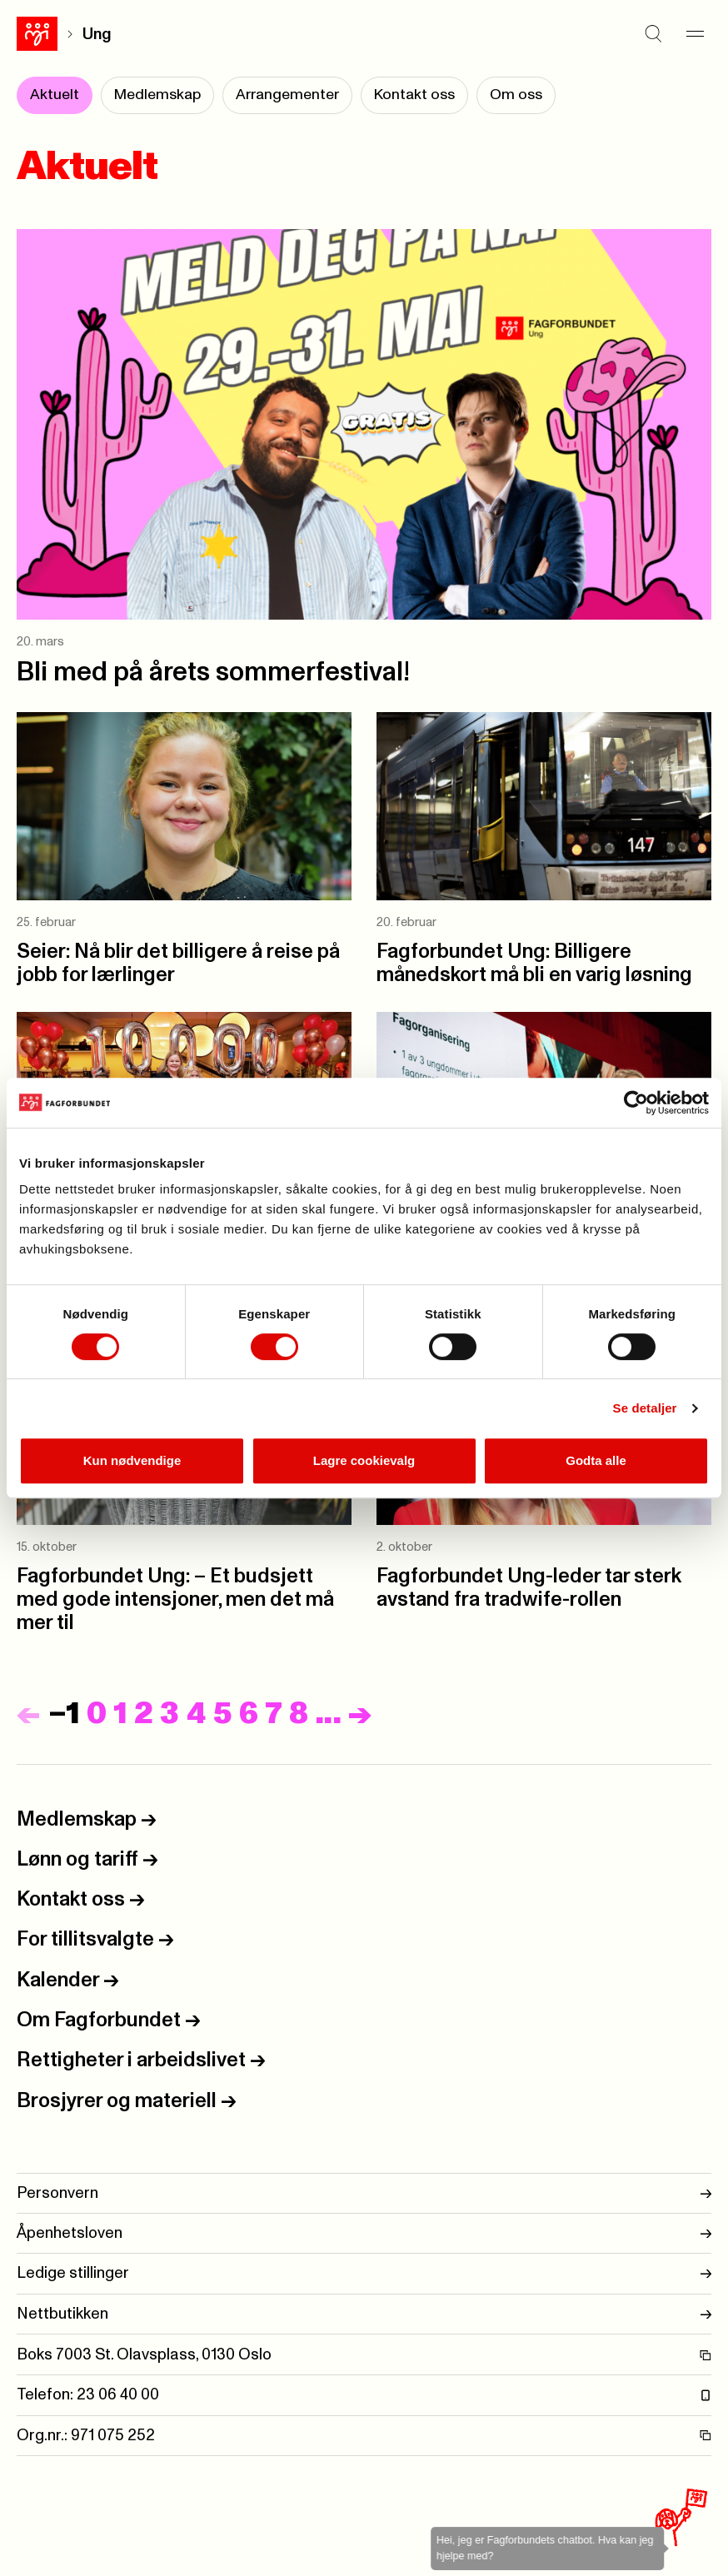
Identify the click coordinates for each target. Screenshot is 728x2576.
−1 (64, 1714)
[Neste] (360, 1714)
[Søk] (653, 34)
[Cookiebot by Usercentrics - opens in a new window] (636, 1102)
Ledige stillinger (364, 2273)
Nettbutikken (364, 2314)
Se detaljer (645, 1408)
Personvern (364, 2193)
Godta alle (596, 1460)
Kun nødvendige (132, 1460)
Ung (97, 34)
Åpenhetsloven (364, 2233)
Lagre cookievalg (364, 1460)
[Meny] (694, 34)
